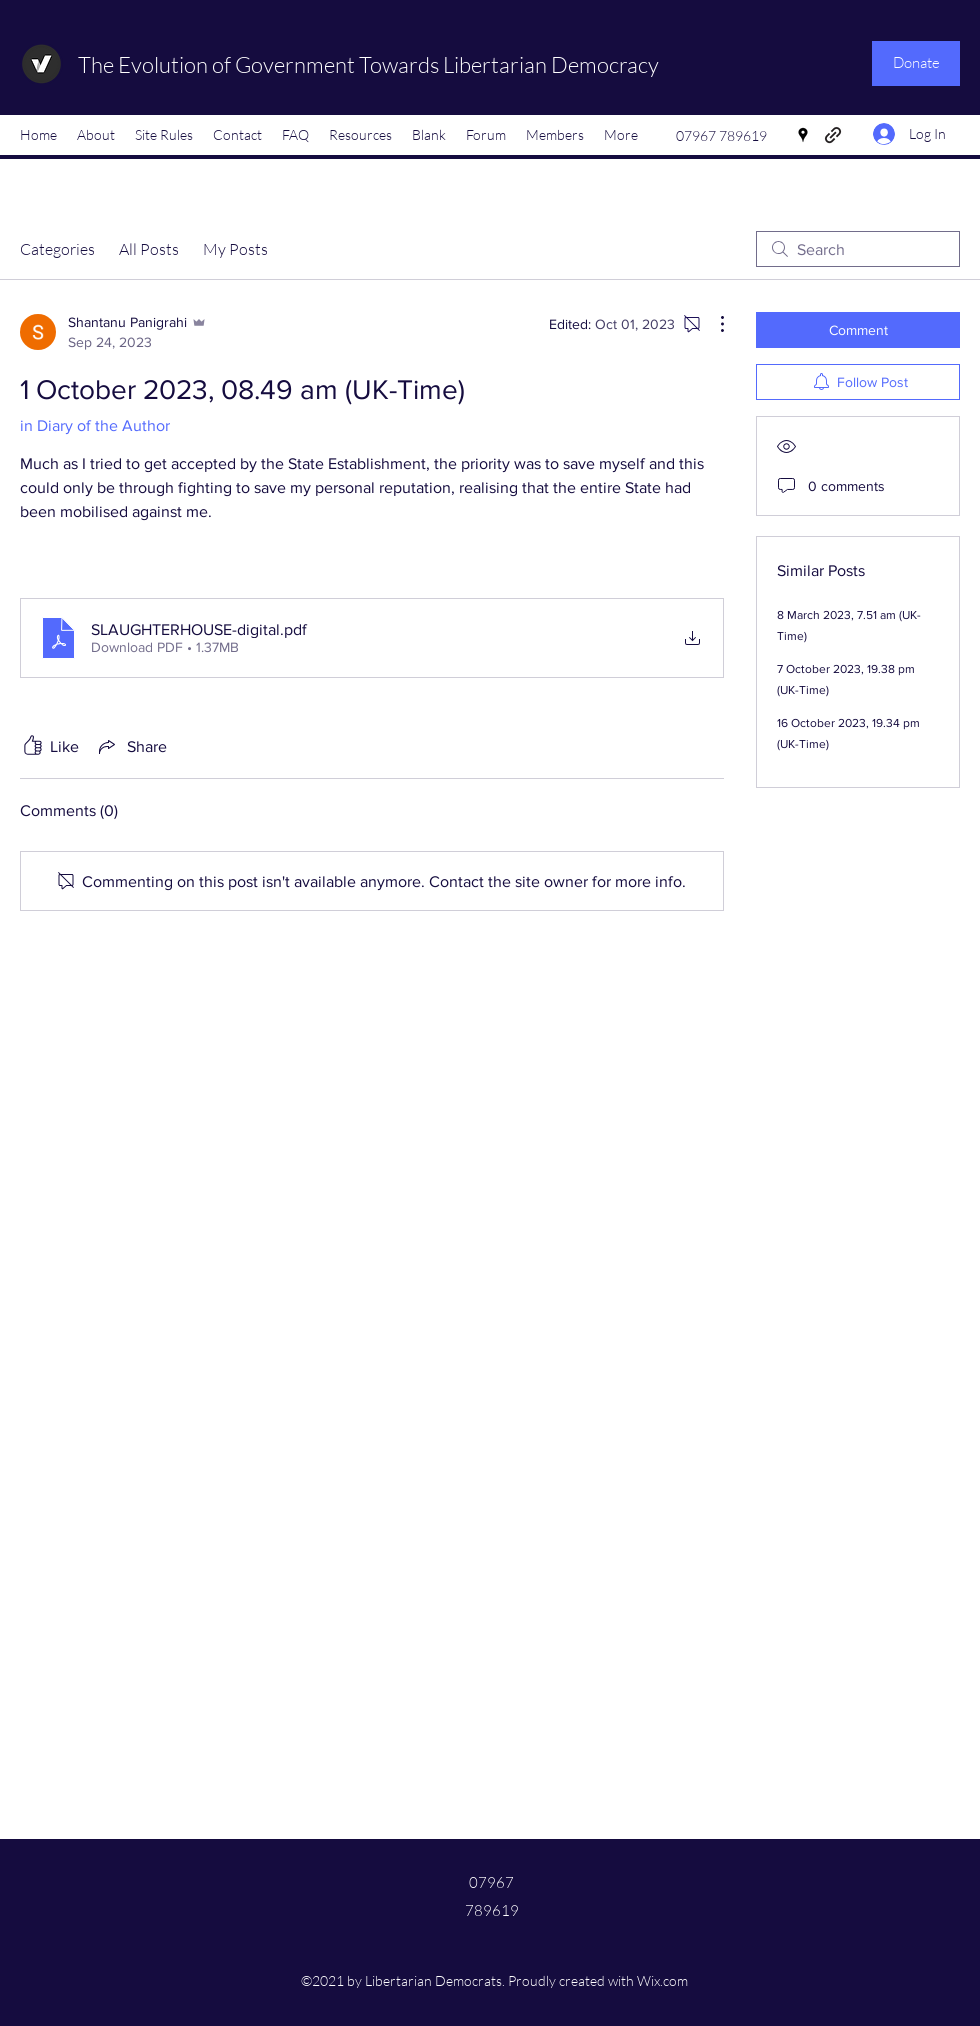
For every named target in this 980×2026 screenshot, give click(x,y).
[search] (858, 249)
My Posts (235, 249)
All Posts (149, 249)
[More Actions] (712, 324)
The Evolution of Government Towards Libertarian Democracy (368, 64)
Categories (57, 249)
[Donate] (916, 63)
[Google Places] (803, 135)
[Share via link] (131, 746)
